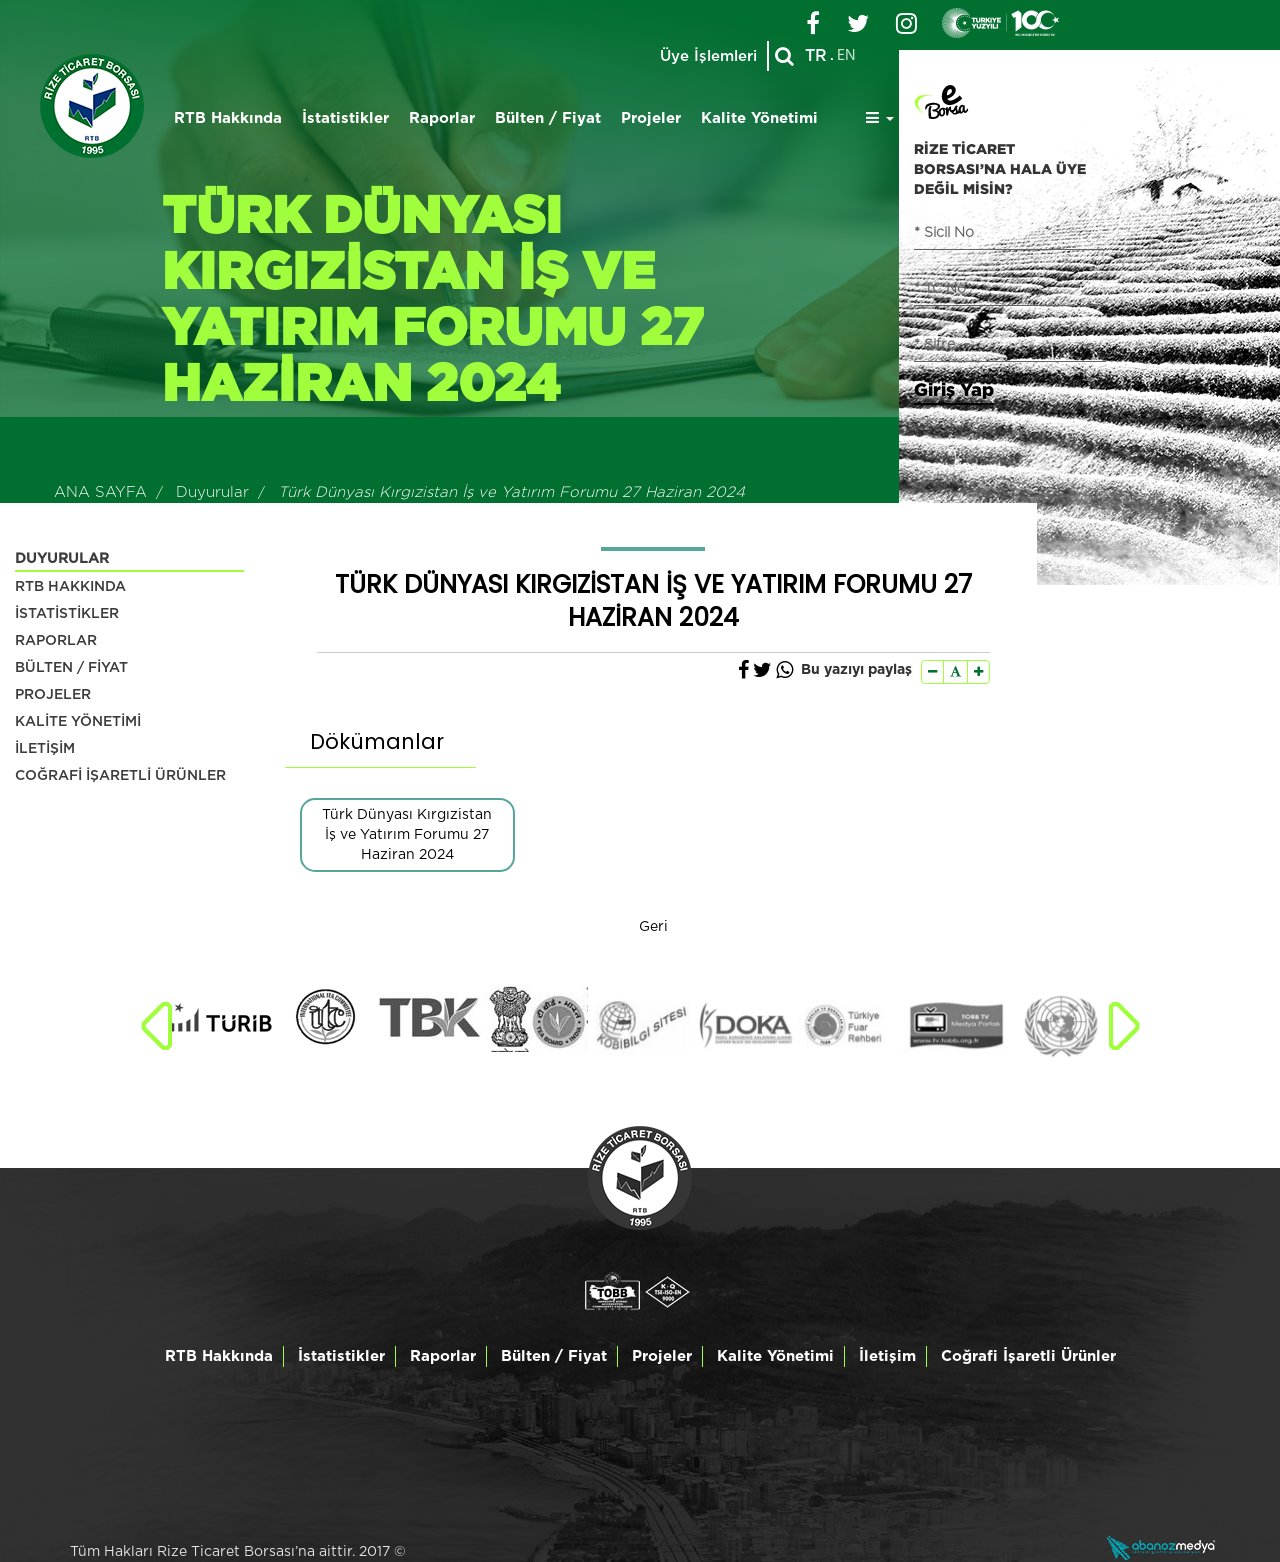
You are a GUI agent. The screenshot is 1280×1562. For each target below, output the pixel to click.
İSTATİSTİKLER (67, 614)
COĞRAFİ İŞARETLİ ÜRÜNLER (120, 776)
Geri (653, 927)
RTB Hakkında (228, 118)
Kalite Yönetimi (759, 118)
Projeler (651, 118)
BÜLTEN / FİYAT (71, 668)
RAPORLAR (56, 641)
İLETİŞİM (45, 749)
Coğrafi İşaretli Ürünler (1028, 1356)
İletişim (887, 1356)
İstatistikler (345, 118)
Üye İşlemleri (708, 56)
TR (816, 56)
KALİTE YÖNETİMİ (78, 722)
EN (846, 56)
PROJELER (53, 695)
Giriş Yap (954, 389)
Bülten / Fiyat (548, 118)
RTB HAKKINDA (70, 587)
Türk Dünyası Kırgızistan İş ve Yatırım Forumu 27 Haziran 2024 (407, 835)
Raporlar (442, 118)
